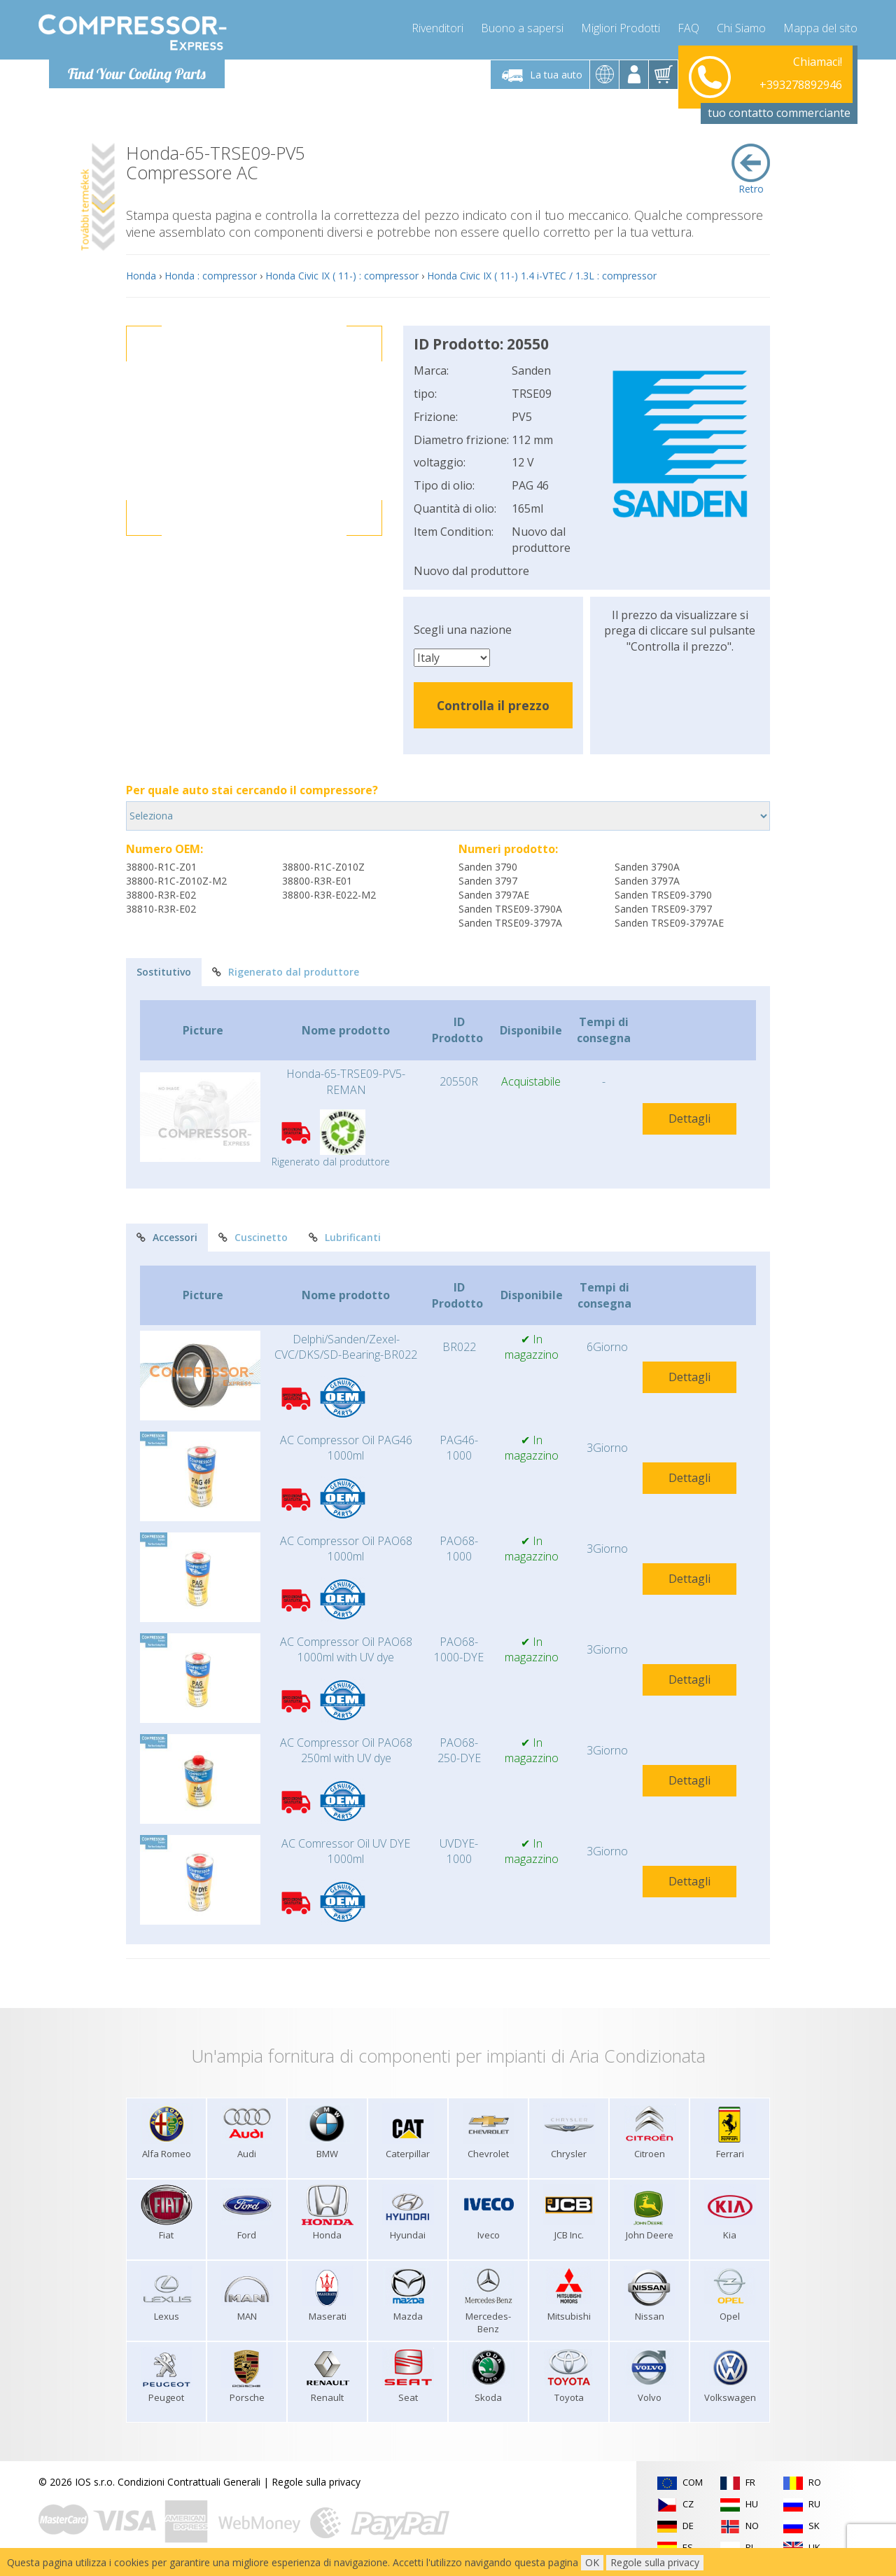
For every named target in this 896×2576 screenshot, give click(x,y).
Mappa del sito (820, 28)
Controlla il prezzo (493, 705)
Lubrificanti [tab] (345, 1237)
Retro (751, 169)
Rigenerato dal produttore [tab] (285, 971)
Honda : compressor (210, 275)
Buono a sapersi (522, 28)
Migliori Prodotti (620, 28)
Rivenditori (437, 28)
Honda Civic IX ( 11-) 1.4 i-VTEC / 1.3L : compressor (542, 275)
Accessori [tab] (166, 1237)
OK (592, 2562)
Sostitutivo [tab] (163, 971)
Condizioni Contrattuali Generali (189, 2481)
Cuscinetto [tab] (253, 1237)
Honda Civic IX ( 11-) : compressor (342, 275)
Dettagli (689, 1118)
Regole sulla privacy (316, 2481)
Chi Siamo (741, 28)
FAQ (688, 28)
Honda (141, 275)
